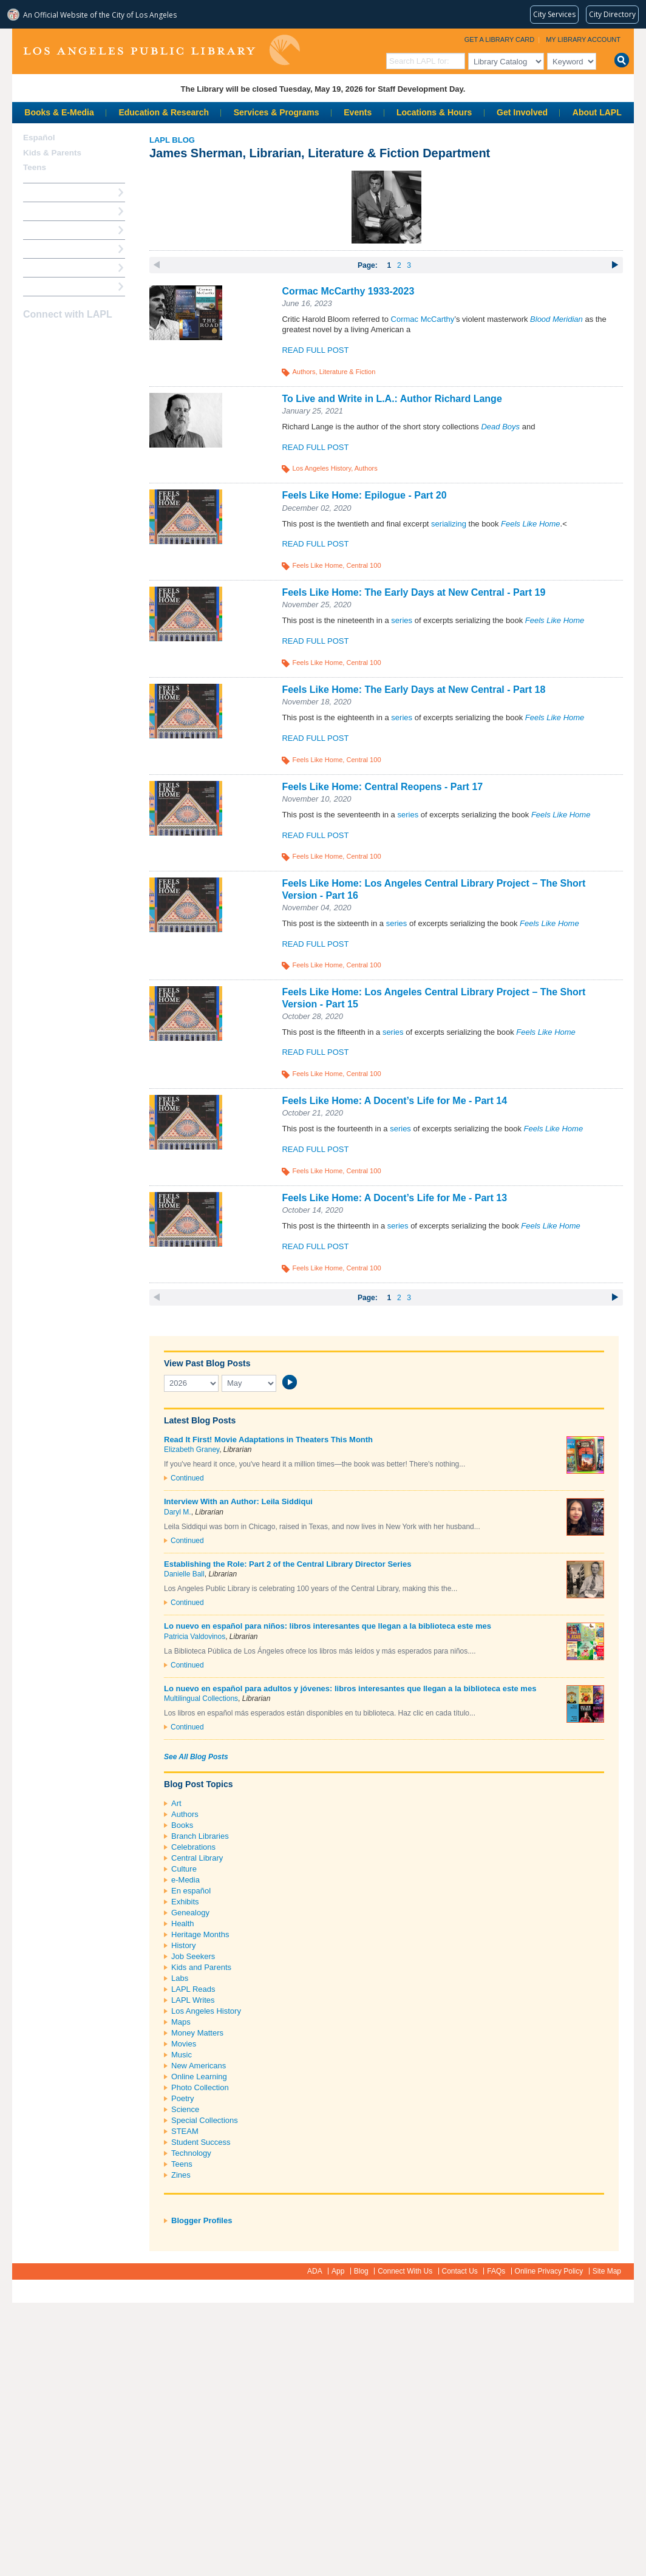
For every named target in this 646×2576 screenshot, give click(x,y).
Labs (179, 1978)
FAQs (496, 2271)
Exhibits (185, 1901)
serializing (448, 523)
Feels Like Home (317, 565)
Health (182, 1923)
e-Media (185, 1879)
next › (615, 265)
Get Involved (522, 112)
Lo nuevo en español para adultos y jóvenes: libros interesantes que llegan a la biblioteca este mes (350, 1688)
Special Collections (204, 2120)
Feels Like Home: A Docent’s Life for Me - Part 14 (394, 1100)
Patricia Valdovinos (194, 1636)
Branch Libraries (200, 1836)
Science (185, 2109)
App (338, 2271)
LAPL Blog (172, 140)
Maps (181, 2021)
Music (181, 2054)
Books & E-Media (58, 112)
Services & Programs (276, 112)
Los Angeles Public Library (161, 50)
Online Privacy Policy (549, 2271)
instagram (52, 338)
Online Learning (199, 2076)
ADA (314, 2271)
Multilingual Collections (201, 1698)
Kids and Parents (201, 1967)
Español (39, 137)
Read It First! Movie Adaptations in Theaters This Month (268, 1439)
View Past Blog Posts (207, 1363)
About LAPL (597, 112)
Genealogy (190, 1912)
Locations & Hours (434, 112)
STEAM (185, 2131)
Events (358, 112)
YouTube (73, 338)
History (183, 1945)
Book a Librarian (54, 267)
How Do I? (42, 192)
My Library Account (583, 39)
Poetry (182, 2098)
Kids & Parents (52, 152)
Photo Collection (200, 2087)
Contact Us (460, 2271)
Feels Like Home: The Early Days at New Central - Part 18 (413, 689)
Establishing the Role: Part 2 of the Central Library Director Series (287, 1564)
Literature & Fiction (347, 371)
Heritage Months (200, 1934)
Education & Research (163, 112)
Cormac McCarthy (423, 319)
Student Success (201, 2142)
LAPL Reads (193, 1989)
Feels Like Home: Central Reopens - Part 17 (382, 787)
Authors (303, 371)
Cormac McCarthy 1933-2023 (348, 291)
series (401, 620)
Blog (361, 2271)
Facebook (31, 338)
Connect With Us (405, 2271)
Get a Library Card (499, 39)
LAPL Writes (193, 2000)
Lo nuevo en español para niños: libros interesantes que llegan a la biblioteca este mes (327, 1625)
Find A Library (49, 286)
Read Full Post (315, 350)
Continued (187, 1478)
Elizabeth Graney (191, 1449)
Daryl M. (177, 1512)
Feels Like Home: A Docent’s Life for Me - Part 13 (394, 1198)
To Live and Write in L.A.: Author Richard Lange (391, 399)
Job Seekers (193, 1956)
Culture (184, 1868)
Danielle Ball (184, 1574)
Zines (181, 2174)
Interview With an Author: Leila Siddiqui (238, 1501)
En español (191, 1890)
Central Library (197, 1857)
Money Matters (197, 2032)
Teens (181, 2164)
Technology (191, 2153)
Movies (183, 2043)
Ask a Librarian (51, 248)
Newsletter (94, 338)
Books (182, 1825)
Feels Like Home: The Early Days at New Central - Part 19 (413, 592)
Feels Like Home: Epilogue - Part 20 (364, 495)
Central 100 (363, 565)
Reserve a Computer (61, 229)
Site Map (607, 2271)
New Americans (198, 2065)
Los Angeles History (321, 468)
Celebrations (193, 1847)
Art (176, 1803)
